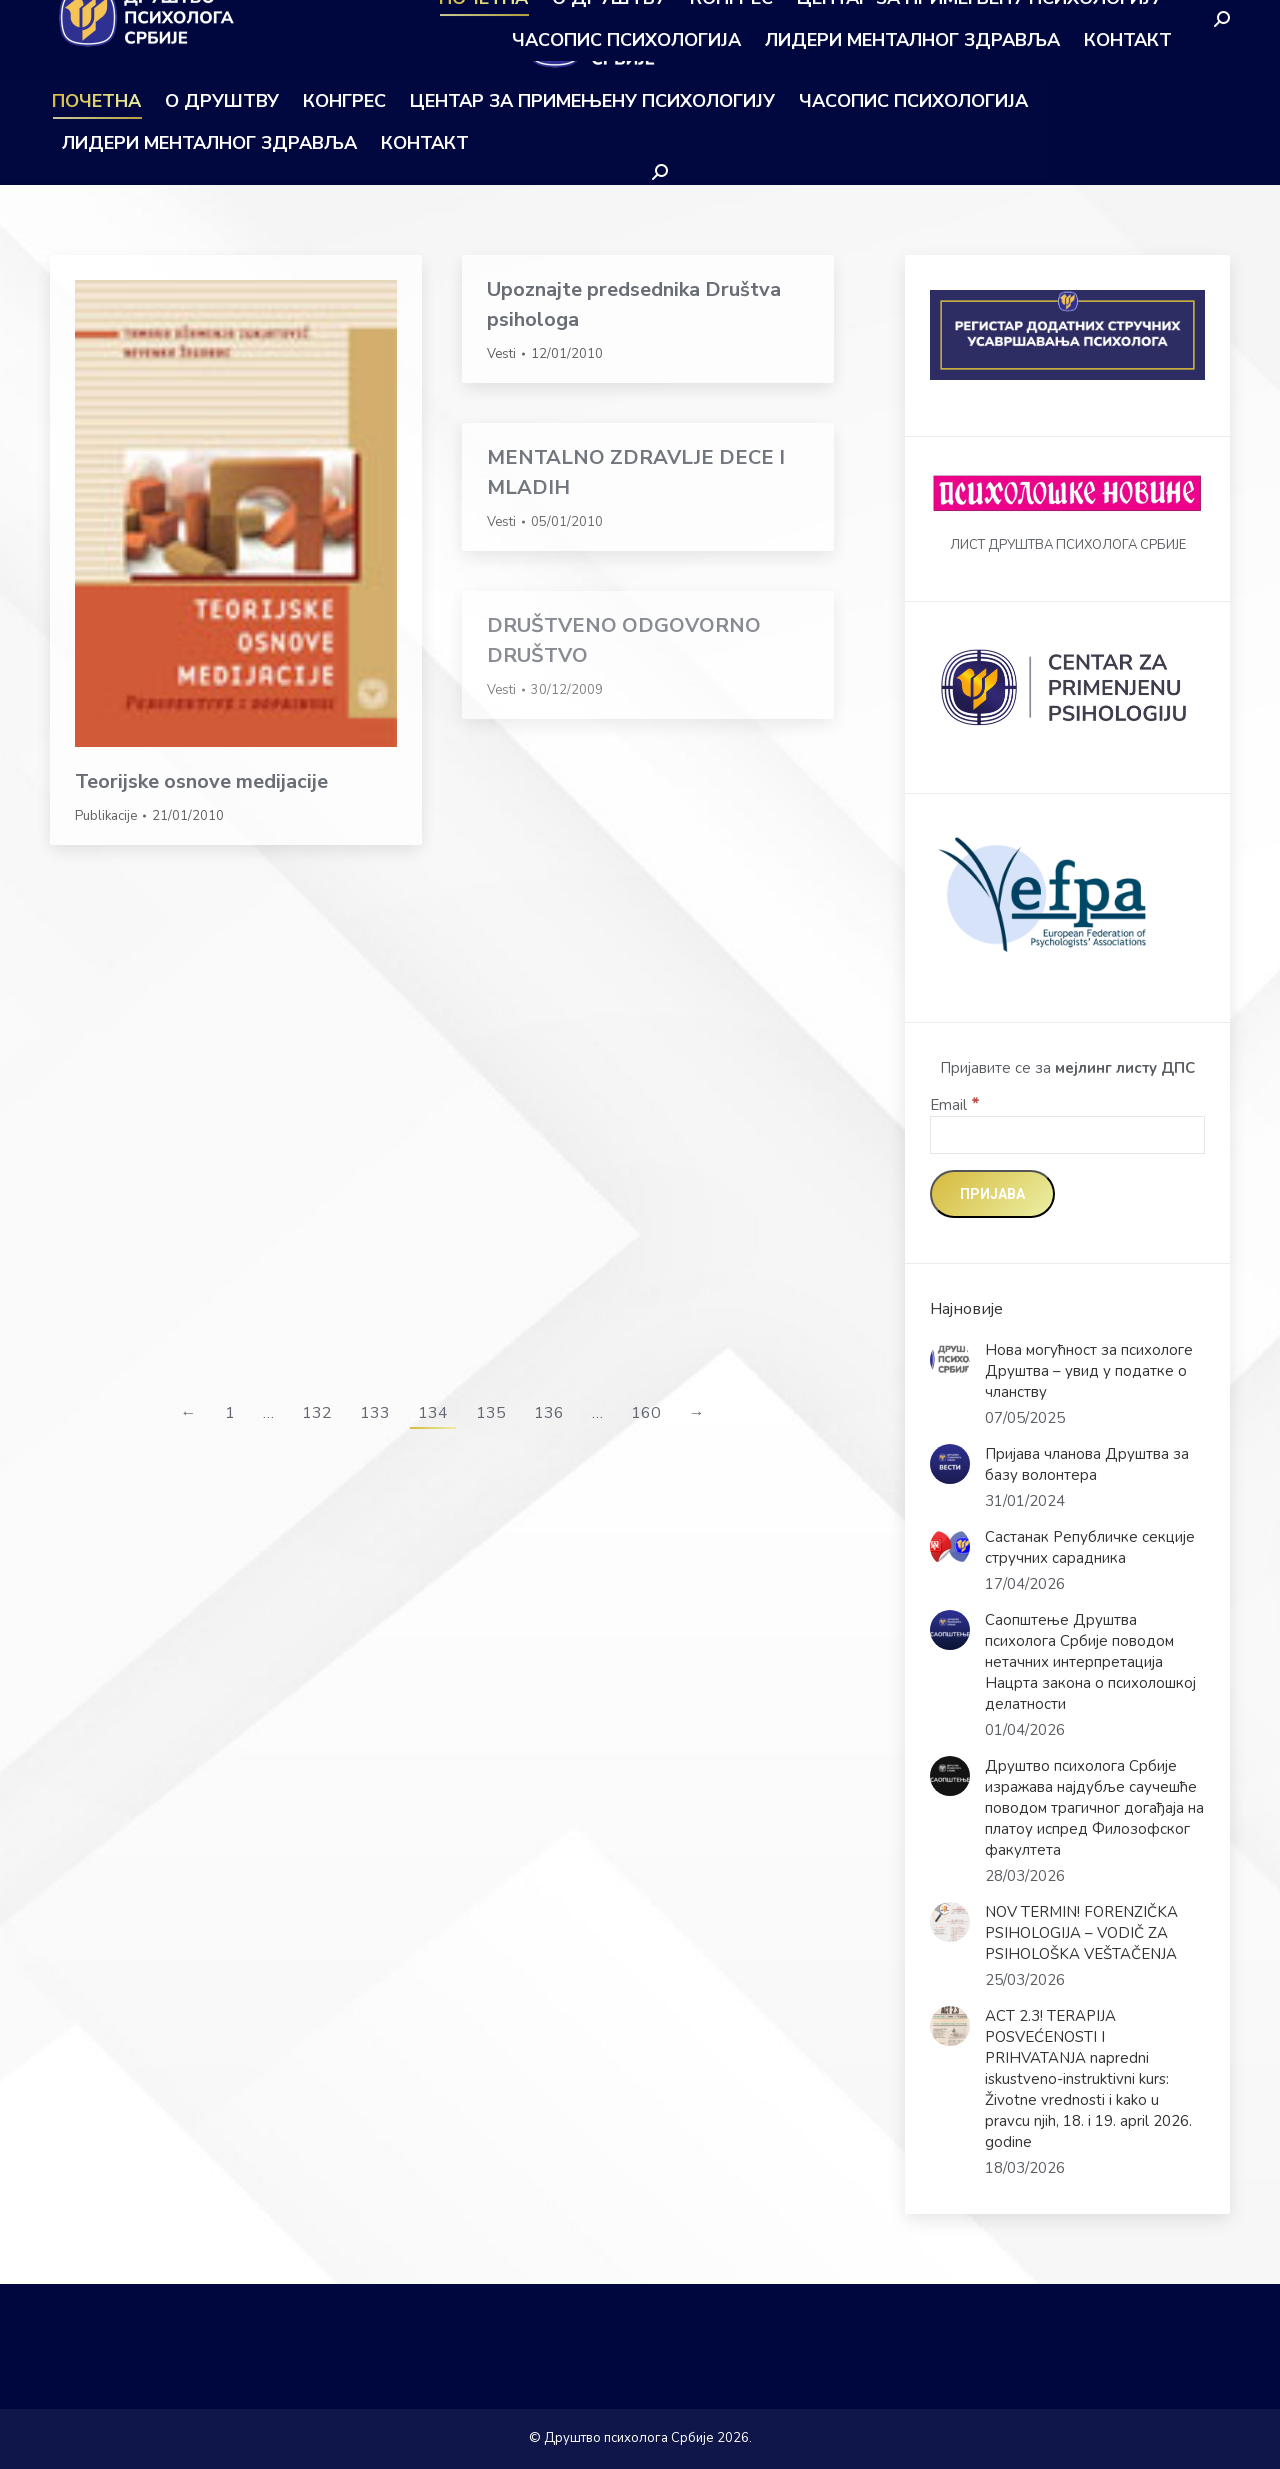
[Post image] (950, 1360)
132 (317, 1413)
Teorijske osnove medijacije (201, 781)
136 (549, 1413)
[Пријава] (992, 1194)
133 (375, 1413)
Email (955, 1105)
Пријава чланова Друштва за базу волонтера (1087, 1464)
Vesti (501, 354)
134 (433, 1413)
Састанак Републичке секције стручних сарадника (1090, 1547)
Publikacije (106, 816)
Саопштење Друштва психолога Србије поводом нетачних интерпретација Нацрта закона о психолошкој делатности (1090, 1662)
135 (491, 1413)
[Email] (1067, 1135)
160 (646, 1413)
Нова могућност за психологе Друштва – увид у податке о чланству (1089, 1371)
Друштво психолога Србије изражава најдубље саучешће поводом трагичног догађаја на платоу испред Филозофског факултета (1094, 1808)
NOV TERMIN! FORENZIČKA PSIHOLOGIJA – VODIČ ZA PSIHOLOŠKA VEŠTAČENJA (1081, 1933)
